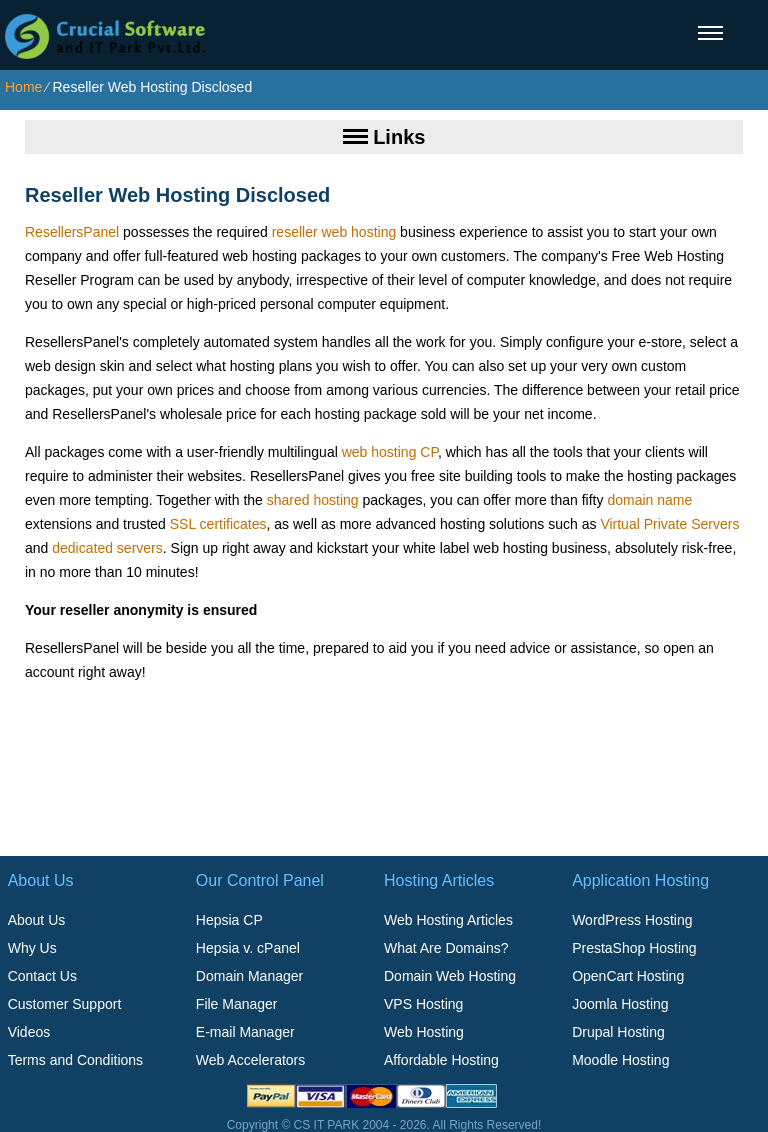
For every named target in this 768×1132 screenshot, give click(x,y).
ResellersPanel (72, 232)
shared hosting (313, 500)
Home (23, 87)
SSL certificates (218, 524)
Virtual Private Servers (669, 524)
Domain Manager (249, 976)
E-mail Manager (245, 1032)
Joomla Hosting (620, 1004)
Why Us (32, 948)
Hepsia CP (229, 920)
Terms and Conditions (75, 1060)
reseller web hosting (334, 232)
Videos (29, 1032)
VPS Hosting (423, 1004)
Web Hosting (424, 1032)
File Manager (237, 1004)
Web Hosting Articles (448, 920)
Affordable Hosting (441, 1060)
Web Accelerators (250, 1060)
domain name (649, 500)
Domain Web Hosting (450, 976)
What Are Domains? (446, 948)
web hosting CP (390, 452)
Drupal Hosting (618, 1032)
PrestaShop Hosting (634, 948)
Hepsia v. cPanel (248, 948)
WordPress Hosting (632, 920)
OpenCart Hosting (628, 976)
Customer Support (65, 1004)
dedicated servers (107, 548)
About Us (37, 920)
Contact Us (42, 976)
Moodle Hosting (620, 1060)
